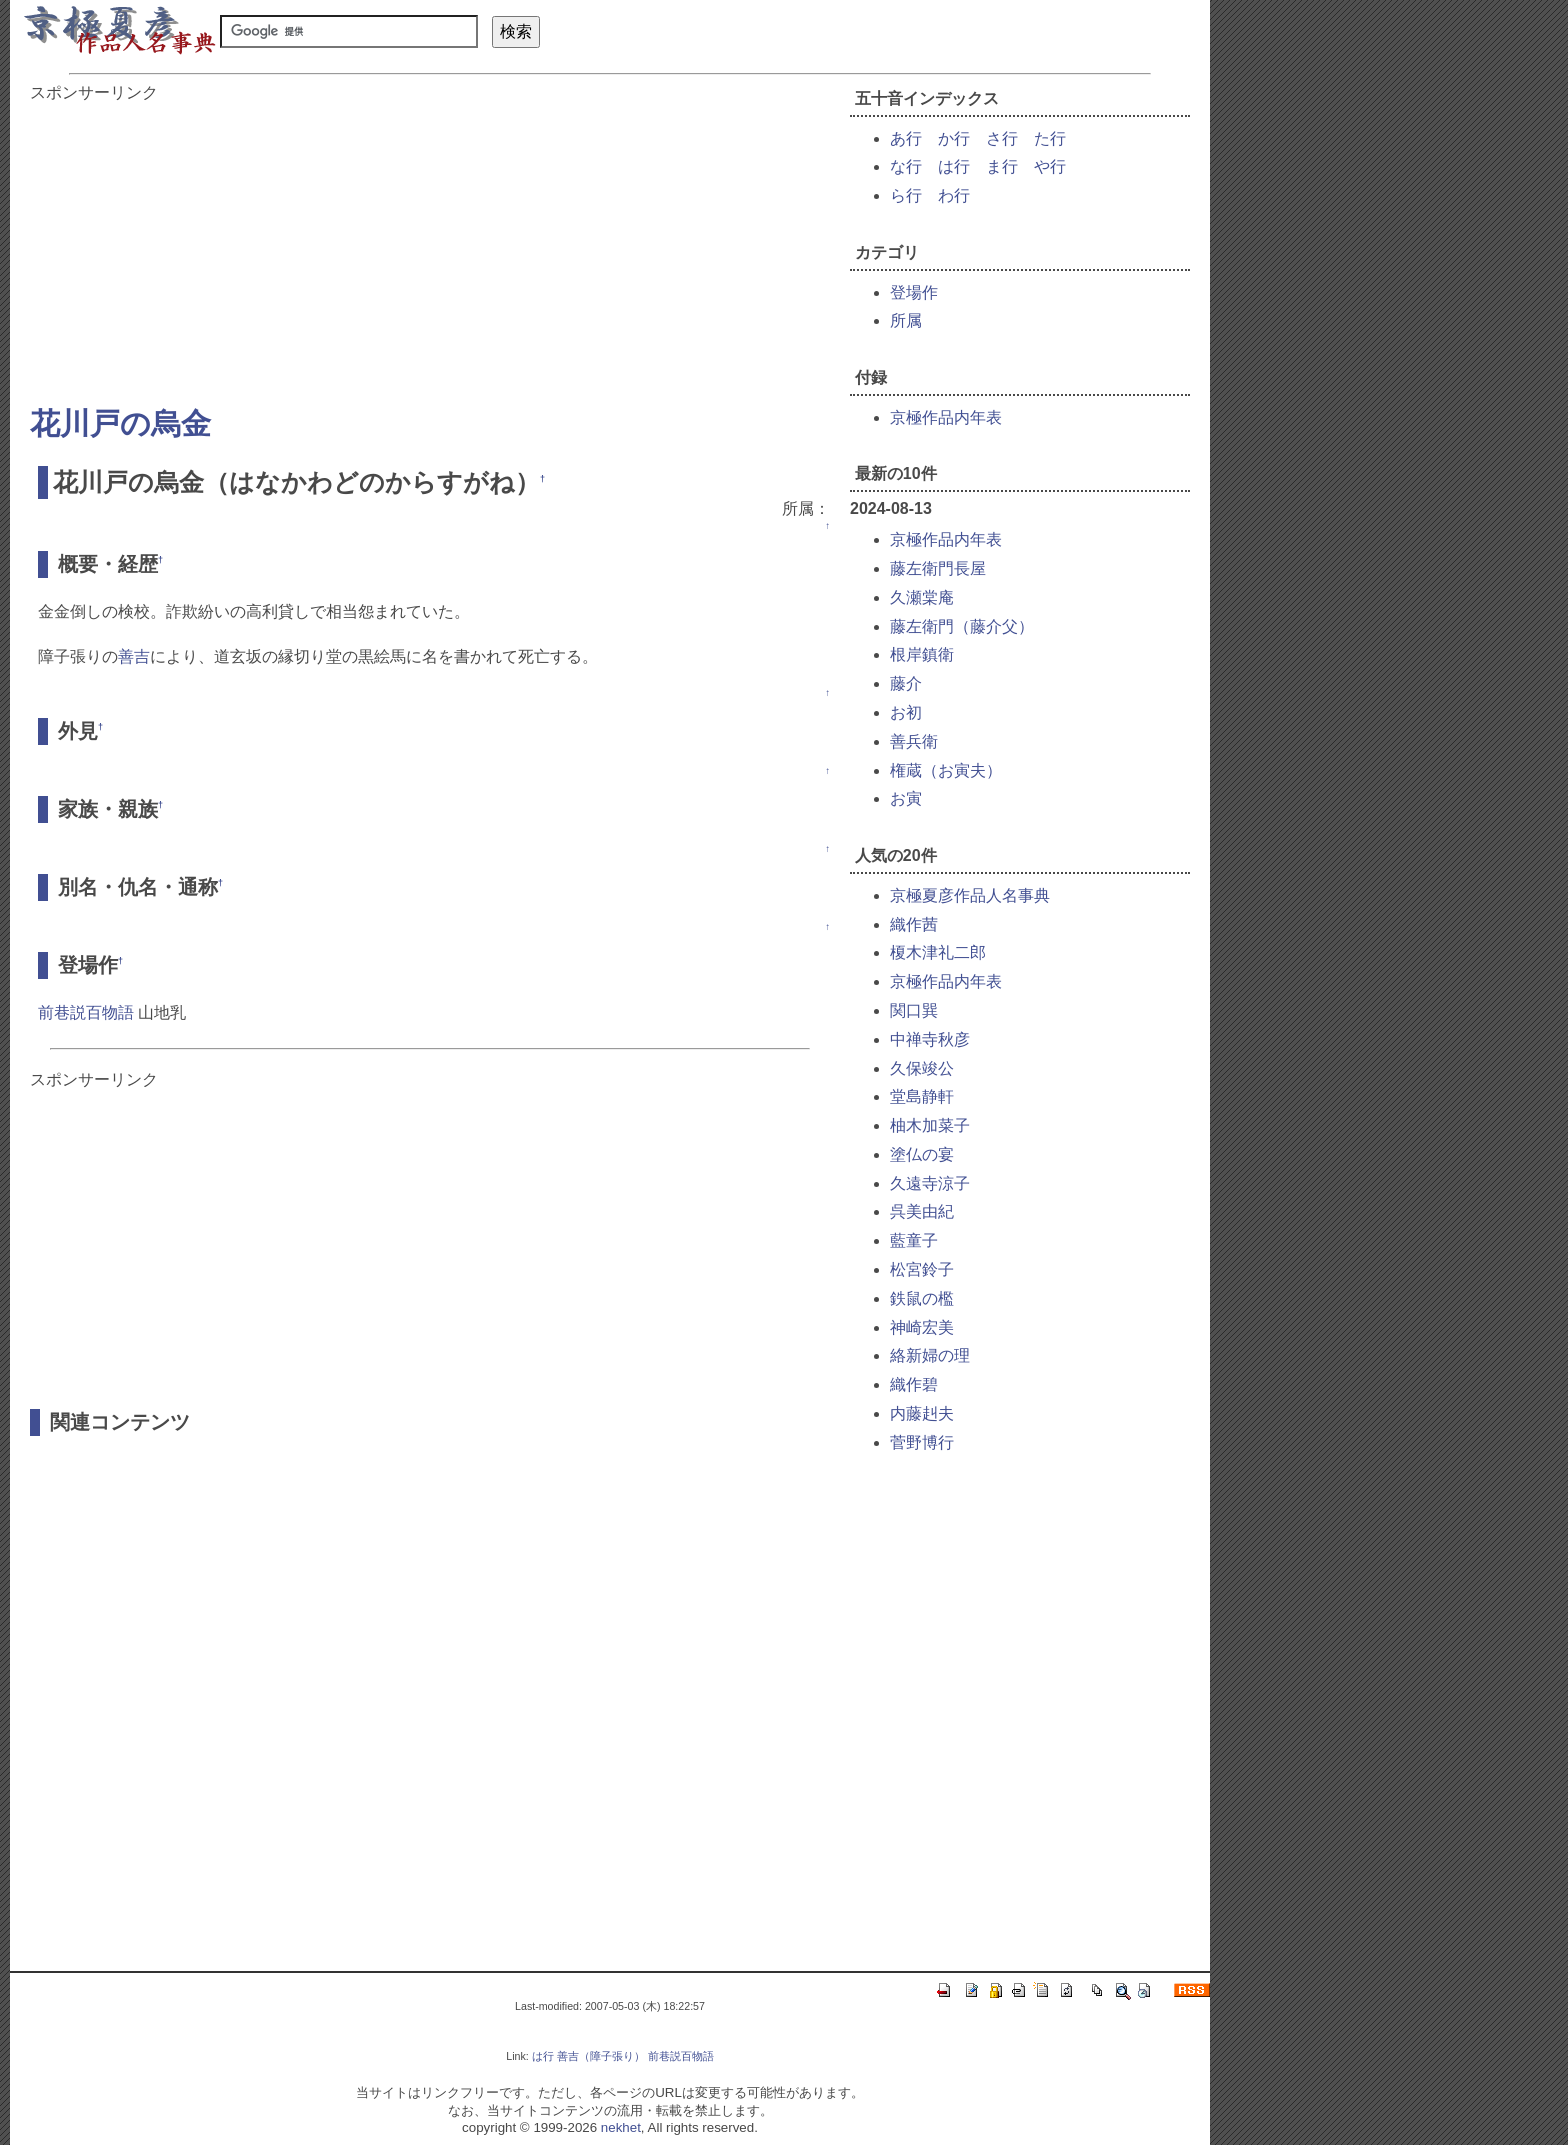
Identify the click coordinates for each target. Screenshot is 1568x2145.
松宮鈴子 (922, 1269)
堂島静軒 (922, 1096)
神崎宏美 (922, 1327)
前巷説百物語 (86, 1012)
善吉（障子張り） (601, 2056)
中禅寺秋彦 (930, 1039)
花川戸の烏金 (120, 423)
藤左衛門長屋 (938, 568)
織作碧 (914, 1384)
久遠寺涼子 (930, 1183)
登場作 (914, 292)
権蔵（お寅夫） (946, 770)
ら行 (906, 195)
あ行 (906, 138)
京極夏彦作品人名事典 (970, 895)
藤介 (906, 683)
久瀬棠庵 (922, 597)
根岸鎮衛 (922, 654)
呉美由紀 (922, 1211)
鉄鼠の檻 (922, 1298)
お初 (906, 712)
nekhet (621, 2127)
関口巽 (914, 1010)
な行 (906, 166)
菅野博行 (922, 1442)
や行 (1050, 166)
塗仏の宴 (922, 1154)
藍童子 (914, 1240)
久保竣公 (922, 1068)
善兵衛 (914, 741)
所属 (906, 320)
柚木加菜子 (930, 1125)
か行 (954, 138)
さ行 (1002, 138)
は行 (954, 166)
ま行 (1002, 166)
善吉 (134, 656)
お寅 (906, 798)
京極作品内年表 (946, 417)
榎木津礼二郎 (938, 952)
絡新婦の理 (930, 1355)
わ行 (954, 195)
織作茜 (914, 924)
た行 (1050, 138)
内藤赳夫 (922, 1413)
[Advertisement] (430, 244)
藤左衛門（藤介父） (962, 626)
